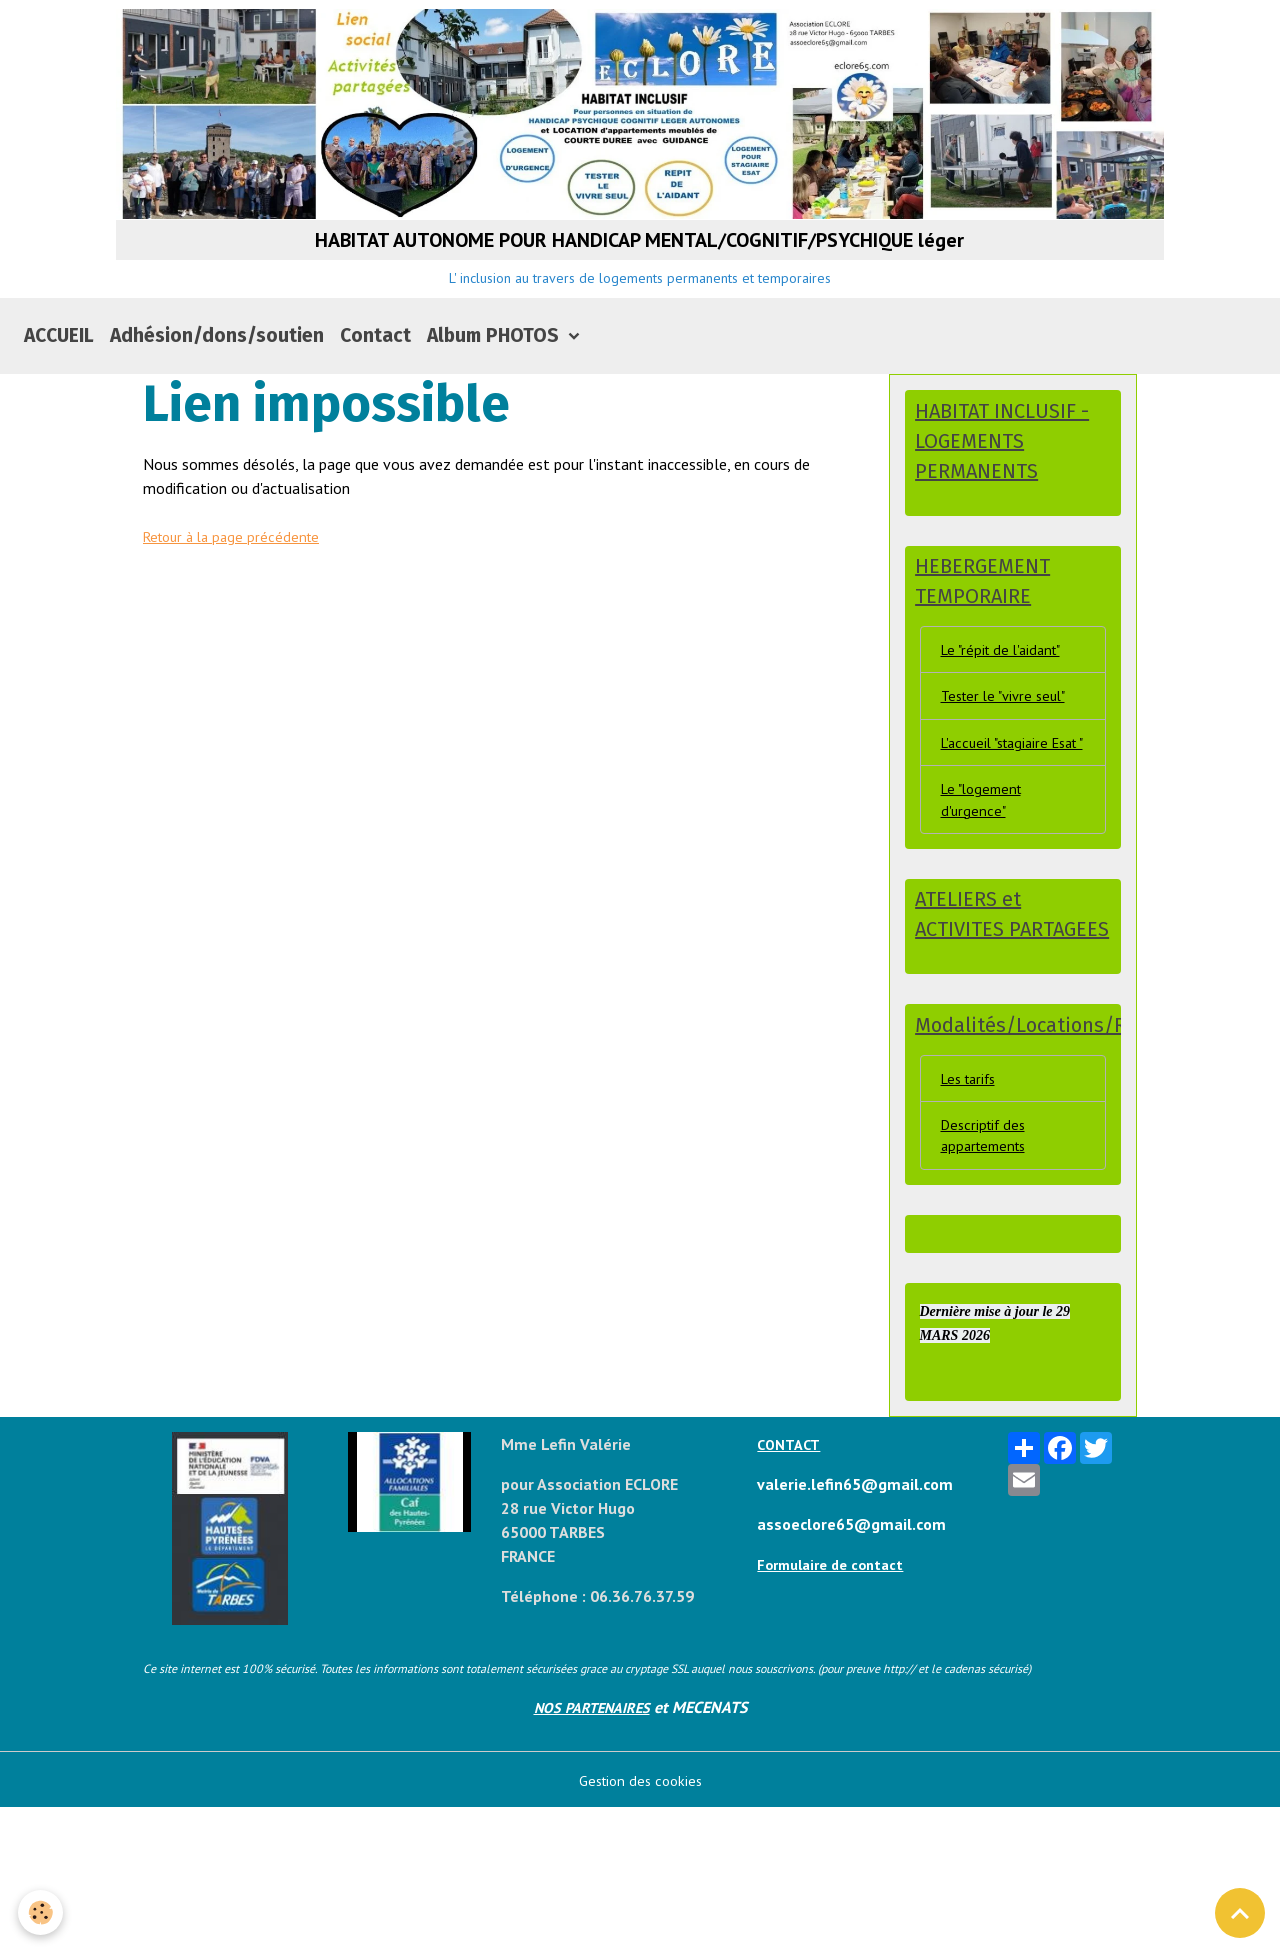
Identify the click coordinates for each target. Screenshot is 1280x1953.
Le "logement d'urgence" (986, 900)
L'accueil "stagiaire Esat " (1000, 827)
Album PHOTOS (495, 396)
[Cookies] (42, 1911)
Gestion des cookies (640, 1925)
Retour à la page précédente (238, 597)
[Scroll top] (1240, 1913)
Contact (375, 396)
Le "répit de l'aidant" (1007, 717)
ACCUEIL (59, 396)
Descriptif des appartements (988, 1278)
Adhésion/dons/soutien (217, 396)
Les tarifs (973, 1217)
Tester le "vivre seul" (1009, 766)
